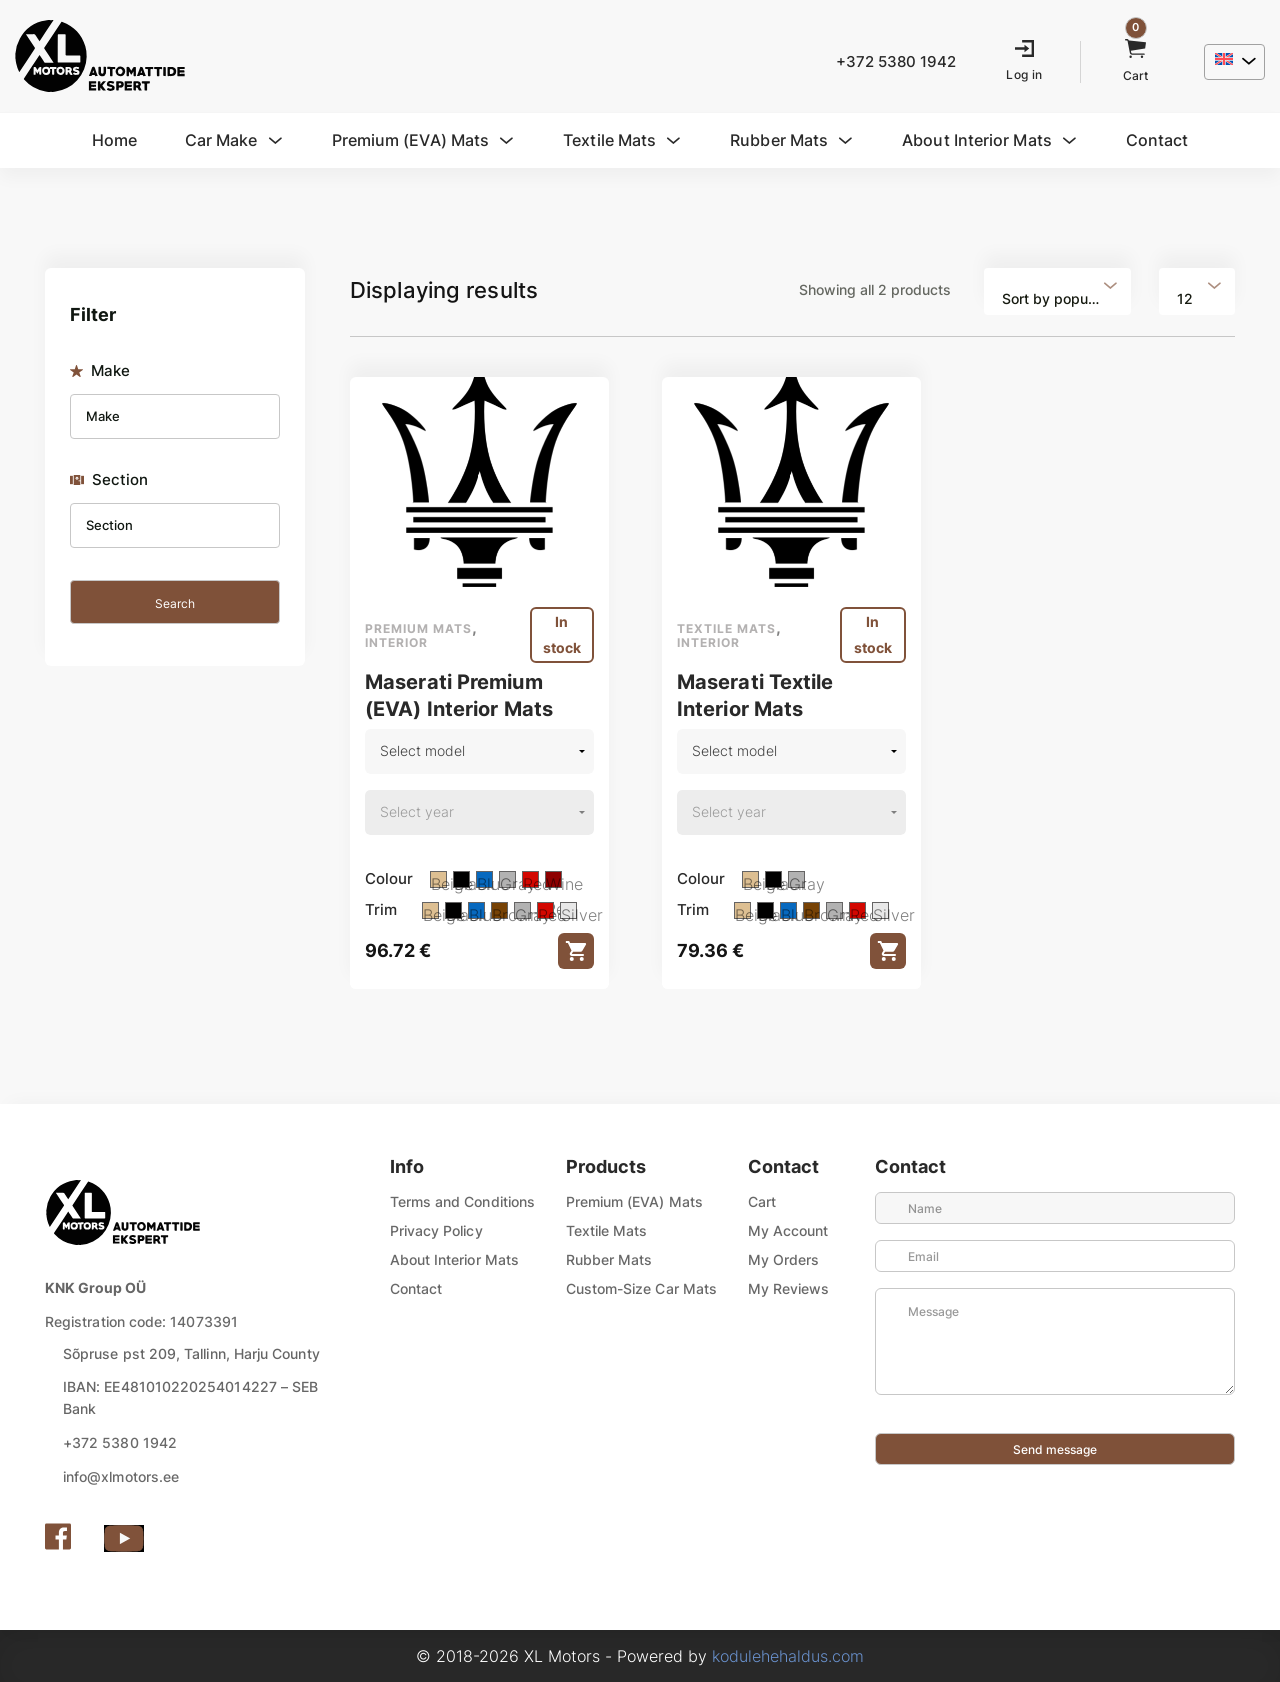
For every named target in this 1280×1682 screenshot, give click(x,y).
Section (109, 480)
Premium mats (418, 628)
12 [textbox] (1185, 298)
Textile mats (726, 628)
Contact (416, 1288)
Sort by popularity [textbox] (1061, 298)
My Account (788, 1230)
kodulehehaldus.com (788, 1656)
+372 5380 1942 (120, 1442)
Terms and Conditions (462, 1201)
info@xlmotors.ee (121, 1476)
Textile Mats (607, 1230)
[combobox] (1057, 291)
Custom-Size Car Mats (641, 1288)
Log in (1024, 74)
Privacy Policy (436, 1230)
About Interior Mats (454, 1259)
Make (100, 371)
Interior (396, 642)
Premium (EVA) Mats (634, 1201)
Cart (762, 1201)
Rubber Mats (609, 1259)
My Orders (784, 1259)
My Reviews (789, 1288)
